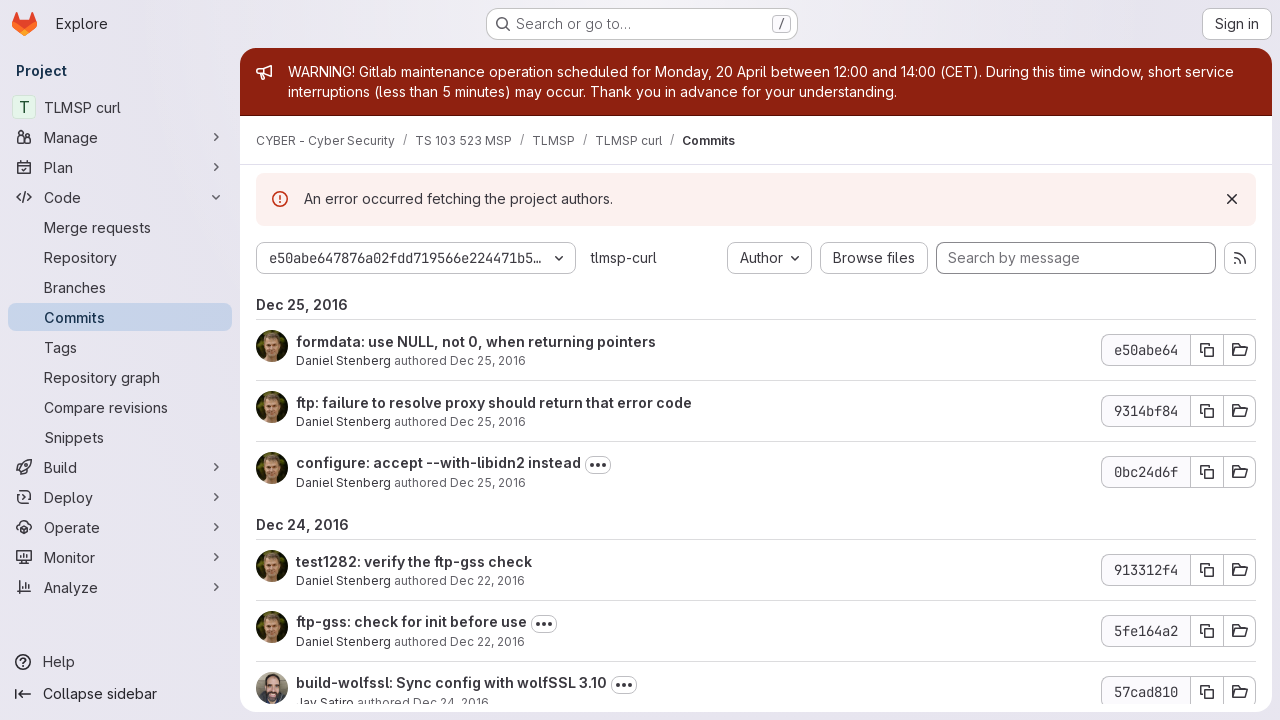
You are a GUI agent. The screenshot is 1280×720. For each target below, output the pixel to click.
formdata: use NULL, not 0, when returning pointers (476, 341)
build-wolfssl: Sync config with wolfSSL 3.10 (451, 682)
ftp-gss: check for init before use (411, 621)
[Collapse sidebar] (120, 694)
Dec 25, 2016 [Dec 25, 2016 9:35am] (488, 421)
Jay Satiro (325, 702)
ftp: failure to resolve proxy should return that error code (494, 402)
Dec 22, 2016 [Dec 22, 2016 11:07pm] (487, 580)
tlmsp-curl (624, 257)
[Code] (120, 197)
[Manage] (120, 137)
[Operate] (120, 527)
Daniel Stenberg (343, 360)
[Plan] (120, 167)
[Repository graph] (120, 377)
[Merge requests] (120, 227)
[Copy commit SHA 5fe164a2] (1207, 631)
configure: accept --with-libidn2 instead (438, 462)
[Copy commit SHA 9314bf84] (1207, 411)
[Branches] (120, 287)
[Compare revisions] (120, 407)
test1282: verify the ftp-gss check (414, 561)
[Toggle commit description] (598, 465)
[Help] (120, 662)
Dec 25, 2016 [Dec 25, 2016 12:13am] (488, 482)
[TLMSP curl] (120, 107)
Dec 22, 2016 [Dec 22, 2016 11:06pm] (487, 641)
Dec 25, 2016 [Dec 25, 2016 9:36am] (488, 360)
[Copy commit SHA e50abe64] (1207, 350)
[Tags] (120, 347)
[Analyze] (120, 587)
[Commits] (120, 317)
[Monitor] (120, 557)
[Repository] (120, 257)
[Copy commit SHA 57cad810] (1207, 692)
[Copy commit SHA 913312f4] (1207, 570)
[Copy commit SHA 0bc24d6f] (1207, 472)
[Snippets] (120, 437)
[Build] (120, 467)
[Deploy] (120, 497)
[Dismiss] (1232, 199)
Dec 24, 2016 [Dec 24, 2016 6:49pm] (451, 702)
